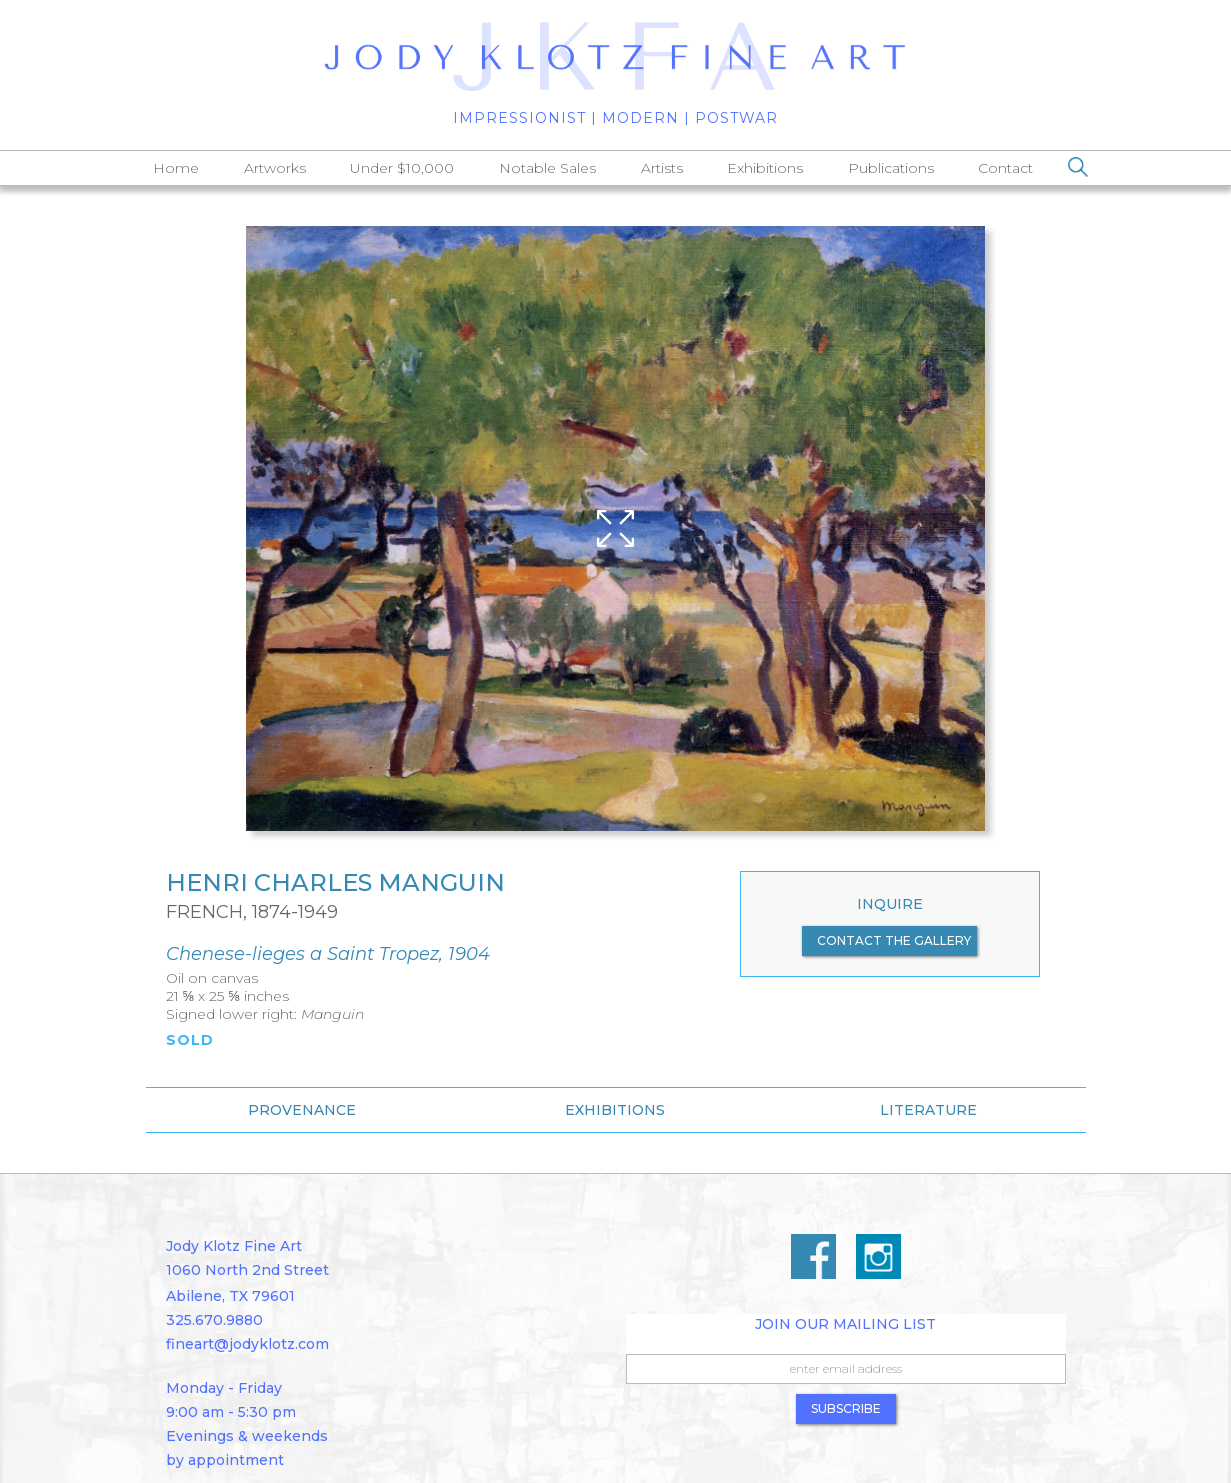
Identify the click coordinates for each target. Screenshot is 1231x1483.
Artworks (275, 168)
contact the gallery (894, 940)
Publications (891, 168)
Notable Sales (547, 168)
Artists (662, 168)
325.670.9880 (214, 1320)
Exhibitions (765, 168)
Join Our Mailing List (845, 1324)
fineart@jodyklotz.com (247, 1344)
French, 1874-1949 (252, 912)
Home (176, 168)
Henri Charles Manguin (335, 883)
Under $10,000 (402, 168)
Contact (1005, 168)
